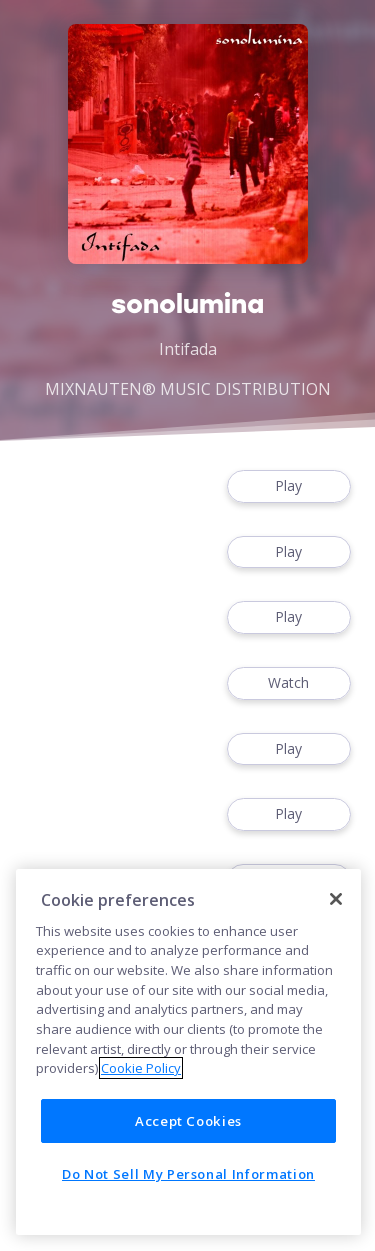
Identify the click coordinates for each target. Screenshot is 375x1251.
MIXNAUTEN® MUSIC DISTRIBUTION (188, 389)
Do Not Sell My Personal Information (188, 1174)
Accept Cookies (188, 1121)
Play (289, 486)
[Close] (336, 899)
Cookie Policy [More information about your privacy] (141, 1068)
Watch (289, 683)
